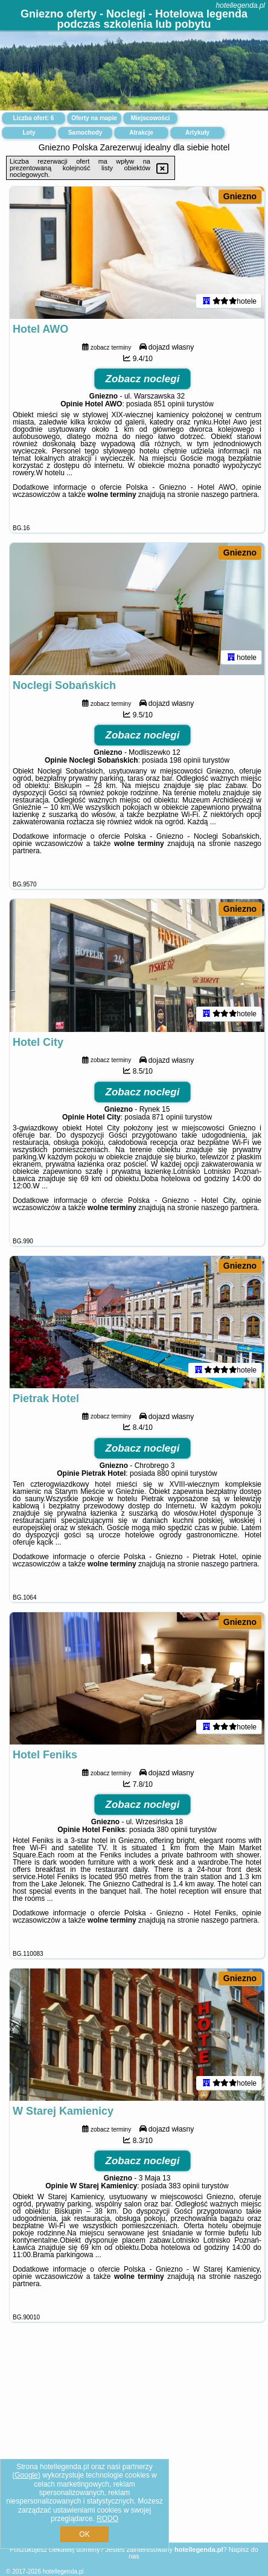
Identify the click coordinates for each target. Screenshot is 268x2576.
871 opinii (167, 1122)
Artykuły (197, 132)
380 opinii (171, 1838)
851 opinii (168, 406)
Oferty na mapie (94, 118)
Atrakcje (141, 132)
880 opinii (172, 1480)
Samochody (85, 132)
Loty (28, 132)
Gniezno (240, 196)
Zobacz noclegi (143, 380)
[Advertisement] (134, 2451)
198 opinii (185, 764)
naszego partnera (229, 496)
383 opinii (183, 2196)
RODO (107, 2518)
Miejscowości (150, 118)
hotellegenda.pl (240, 5)
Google (26, 2475)
